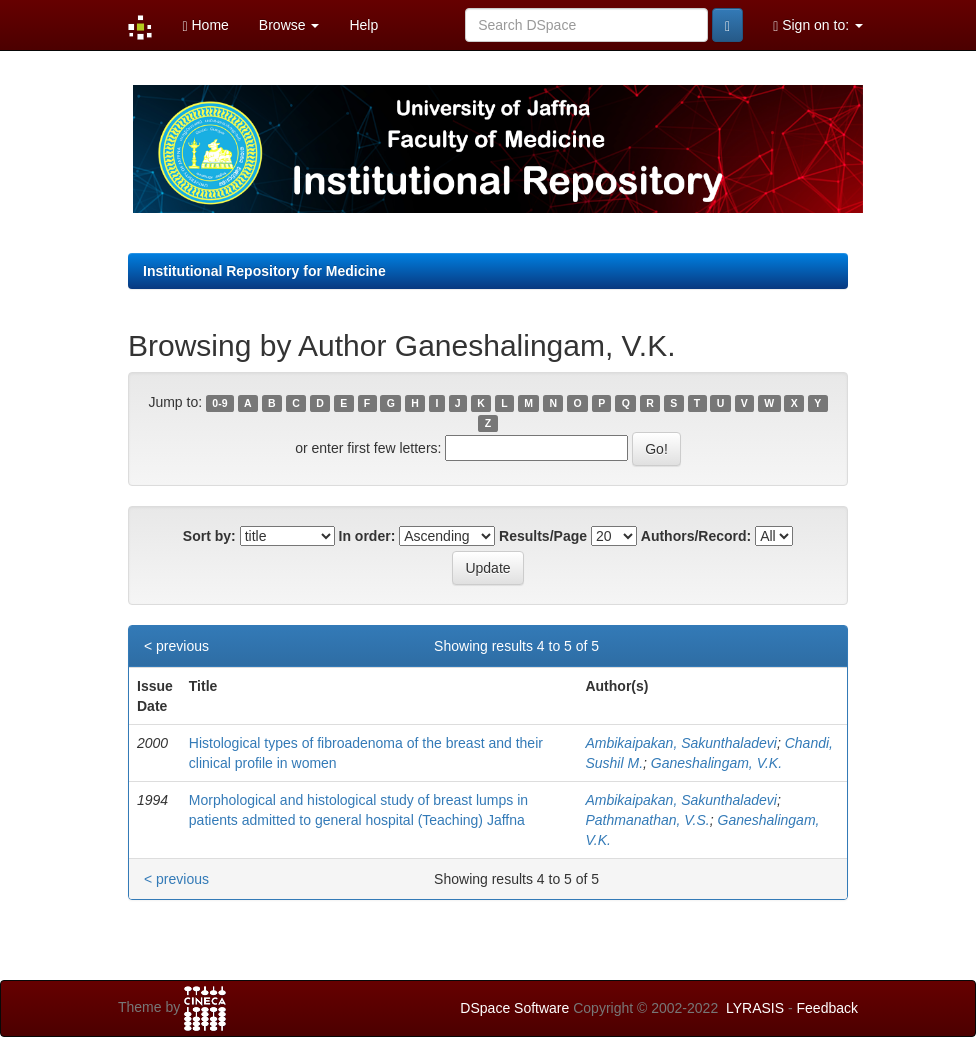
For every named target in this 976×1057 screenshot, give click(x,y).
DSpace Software (514, 1008)
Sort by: (209, 536)
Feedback (827, 1008)
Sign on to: (818, 25)
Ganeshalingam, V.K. (716, 763)
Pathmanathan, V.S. (647, 820)
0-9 (219, 403)
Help (363, 25)
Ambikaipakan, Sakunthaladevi (680, 743)
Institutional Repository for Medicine (264, 271)
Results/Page (543, 536)
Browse (289, 25)
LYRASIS (755, 1008)
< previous (176, 646)
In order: (367, 536)
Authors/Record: (696, 536)
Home (205, 25)
